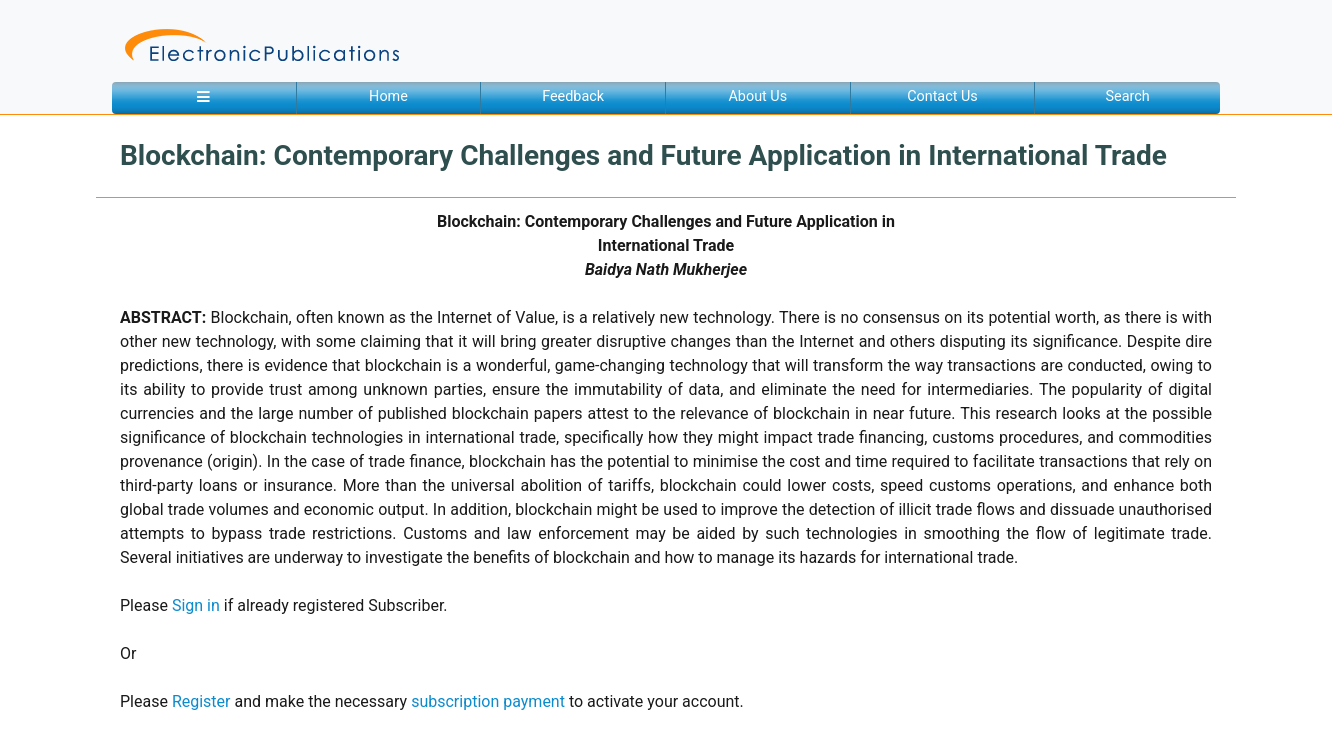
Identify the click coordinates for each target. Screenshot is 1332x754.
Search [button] (1128, 96)
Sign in (196, 605)
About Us (757, 96)
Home (388, 96)
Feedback (573, 96)
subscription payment (488, 701)
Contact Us (942, 96)
